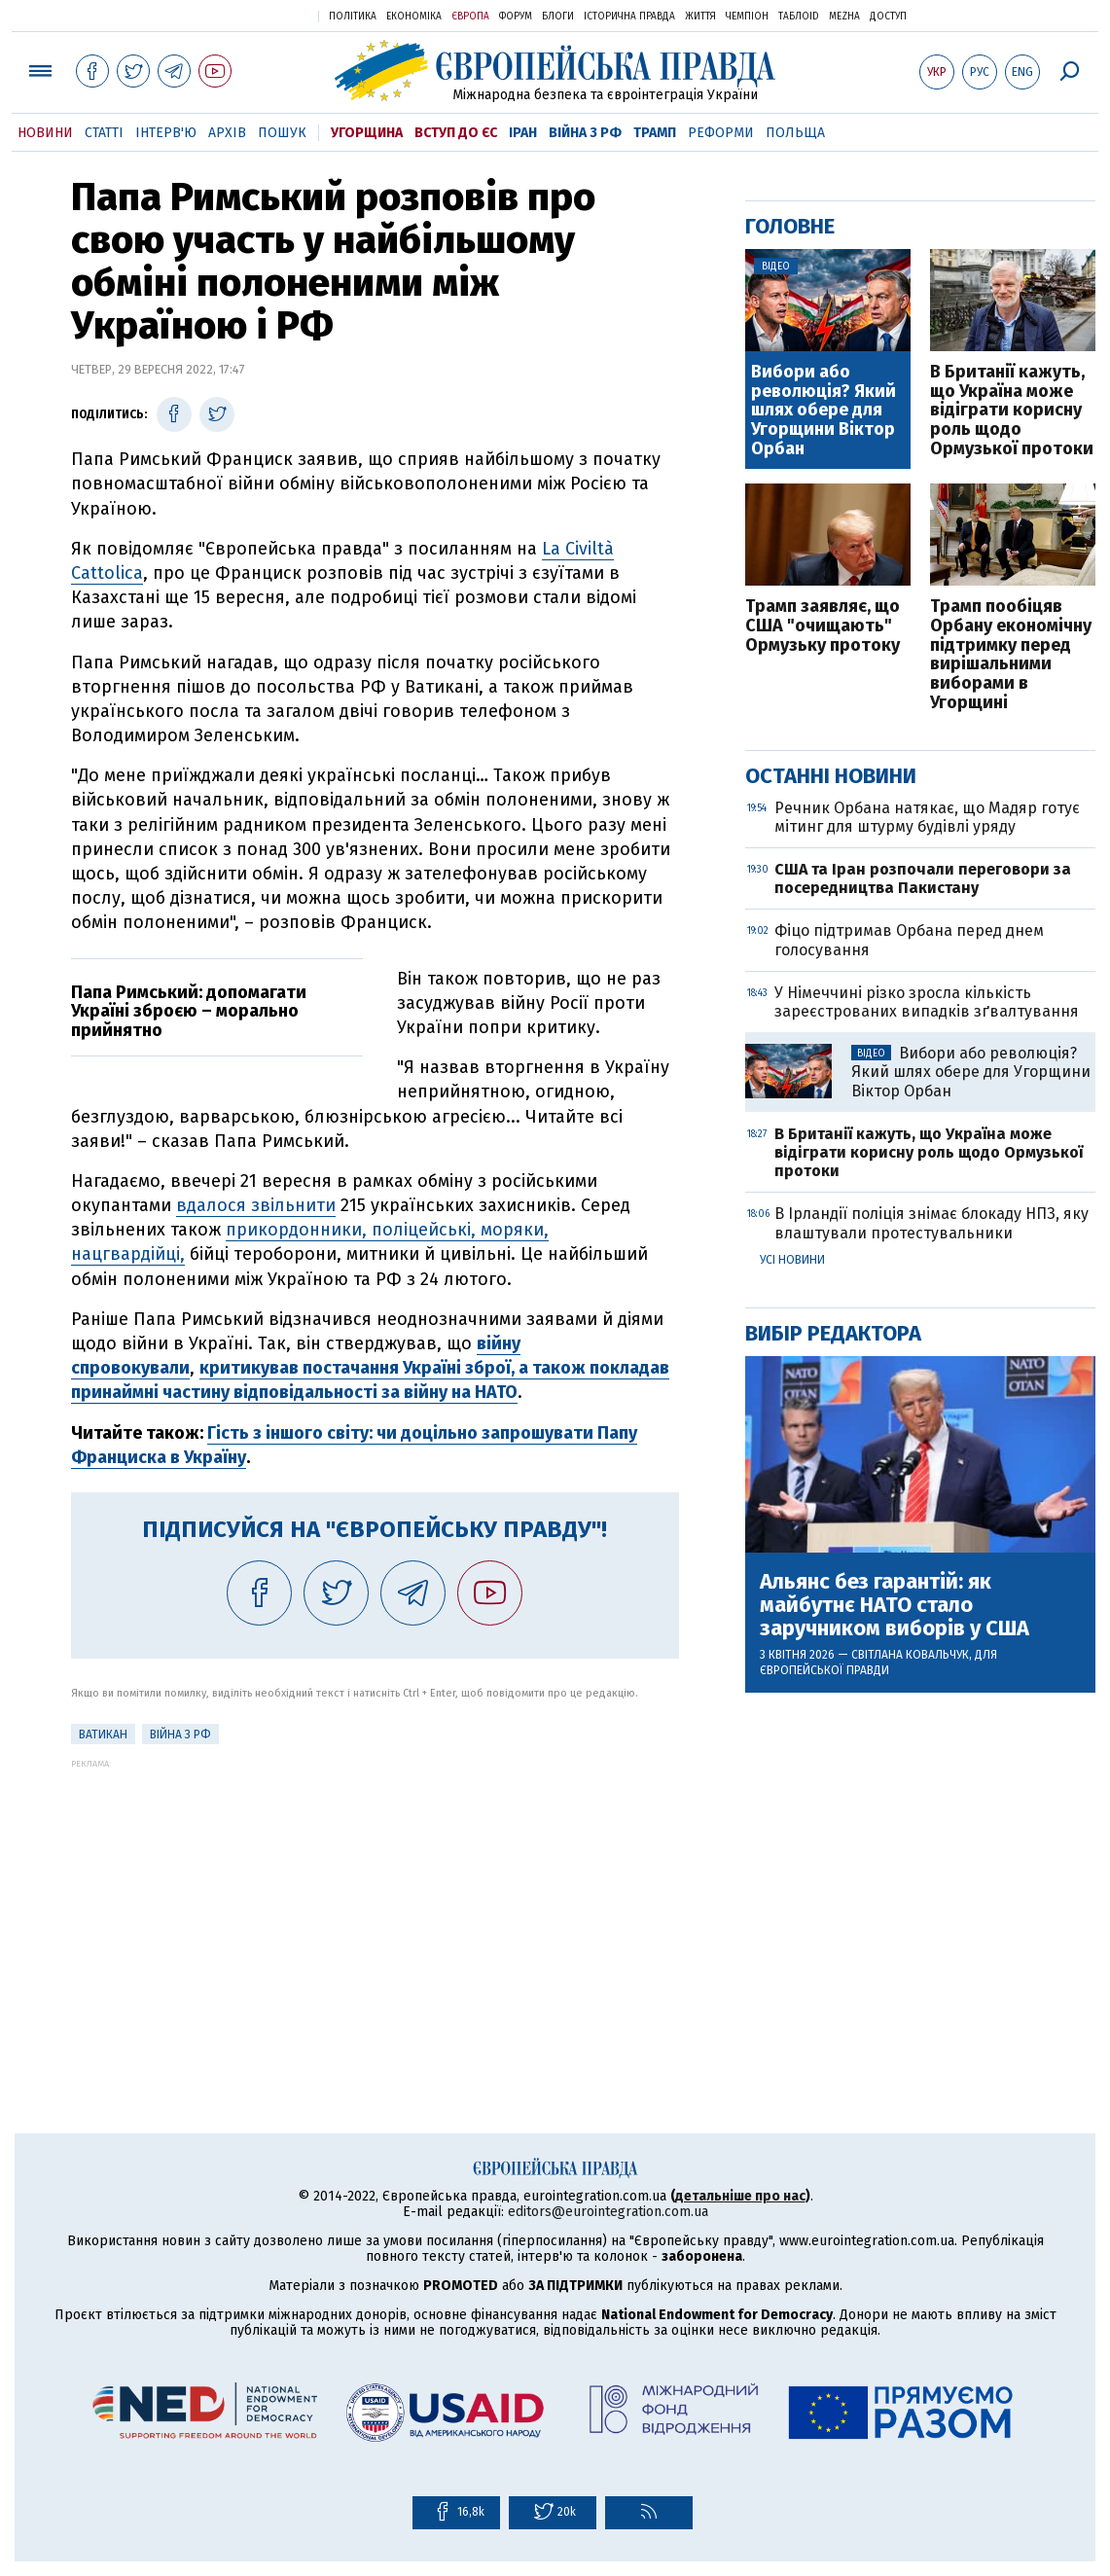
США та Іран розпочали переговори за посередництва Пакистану (922, 878)
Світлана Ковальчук (910, 1655)
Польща (795, 133)
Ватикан (103, 1734)
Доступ (888, 16)
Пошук (282, 133)
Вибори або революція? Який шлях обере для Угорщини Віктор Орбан (823, 411)
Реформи (721, 133)
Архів (227, 133)
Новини (45, 133)
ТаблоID (798, 16)
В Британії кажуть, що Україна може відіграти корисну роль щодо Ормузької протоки (1011, 411)
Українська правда (255, 15)
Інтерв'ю (166, 133)
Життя (700, 16)
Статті (104, 133)
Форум (515, 16)
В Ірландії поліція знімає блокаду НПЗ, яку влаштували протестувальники (931, 1222)
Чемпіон (747, 16)
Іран (523, 133)
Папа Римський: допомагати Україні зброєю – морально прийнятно (188, 1012)
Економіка (414, 16)
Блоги (558, 16)
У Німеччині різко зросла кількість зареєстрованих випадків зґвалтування (926, 1002)
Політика (352, 16)
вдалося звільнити (256, 1205)
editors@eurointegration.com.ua (608, 2211)
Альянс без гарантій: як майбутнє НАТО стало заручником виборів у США (894, 1605)
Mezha (844, 16)
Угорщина (367, 133)
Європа (470, 16)
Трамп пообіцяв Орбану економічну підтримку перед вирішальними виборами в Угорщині (1011, 655)
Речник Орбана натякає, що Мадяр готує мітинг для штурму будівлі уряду (927, 817)
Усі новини (792, 1260)
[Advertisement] (375, 1905)
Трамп (654, 133)
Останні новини (830, 776)
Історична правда (629, 16)
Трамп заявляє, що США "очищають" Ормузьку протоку (822, 626)
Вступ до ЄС (455, 133)
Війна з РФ (585, 133)
